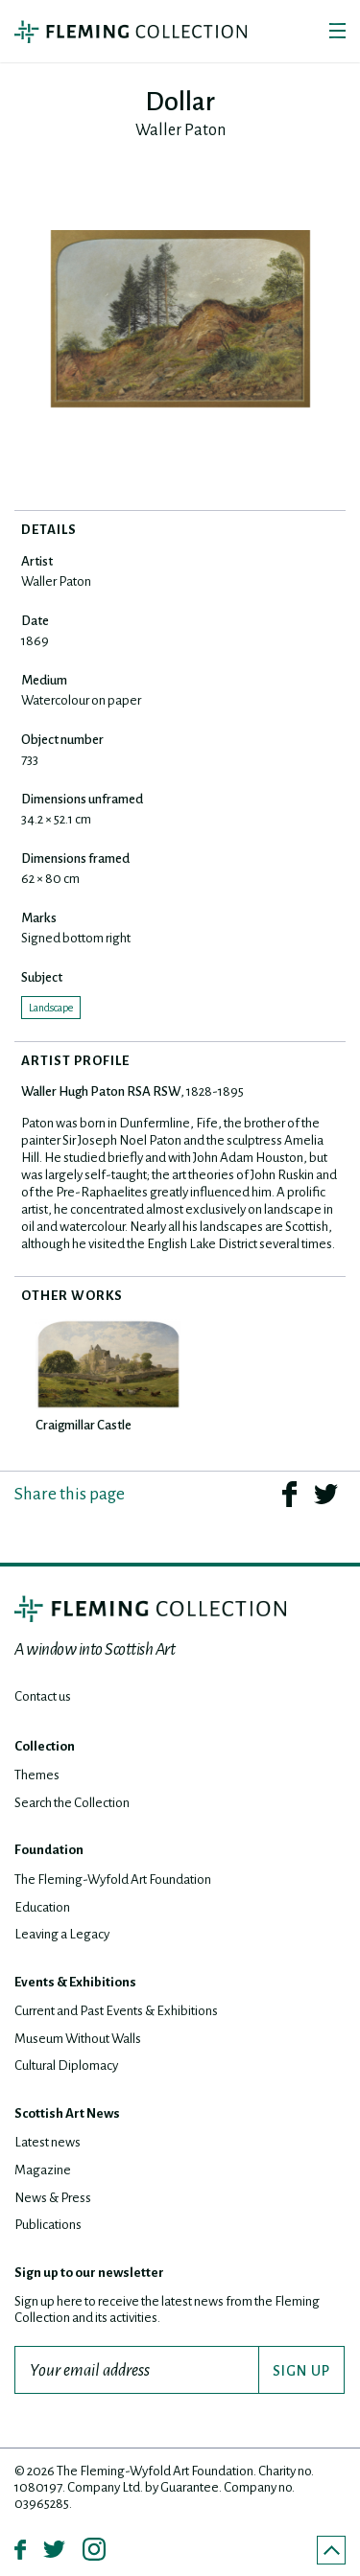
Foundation (49, 1850)
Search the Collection (72, 1803)
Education (42, 1907)
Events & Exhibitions (75, 1982)
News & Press (52, 2198)
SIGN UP (301, 2371)
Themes (37, 1775)
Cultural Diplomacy (66, 2065)
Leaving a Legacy (61, 1934)
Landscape (51, 1007)
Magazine (42, 2170)
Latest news (47, 2142)
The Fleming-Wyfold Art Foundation (112, 1879)
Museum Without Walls (77, 2038)
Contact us (42, 1696)
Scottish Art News (67, 2113)
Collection (44, 1746)
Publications (48, 2224)
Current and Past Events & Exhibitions (116, 2011)
